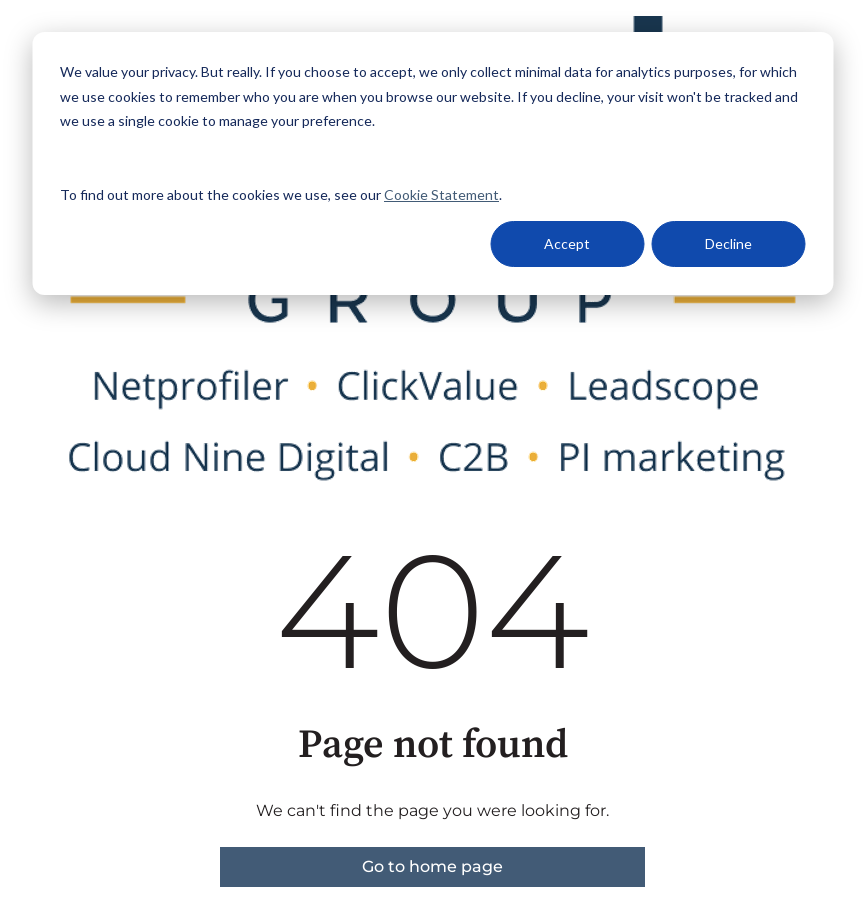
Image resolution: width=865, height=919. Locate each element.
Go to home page (432, 866)
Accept (567, 243)
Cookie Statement (441, 194)
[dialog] (432, 163)
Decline (728, 243)
